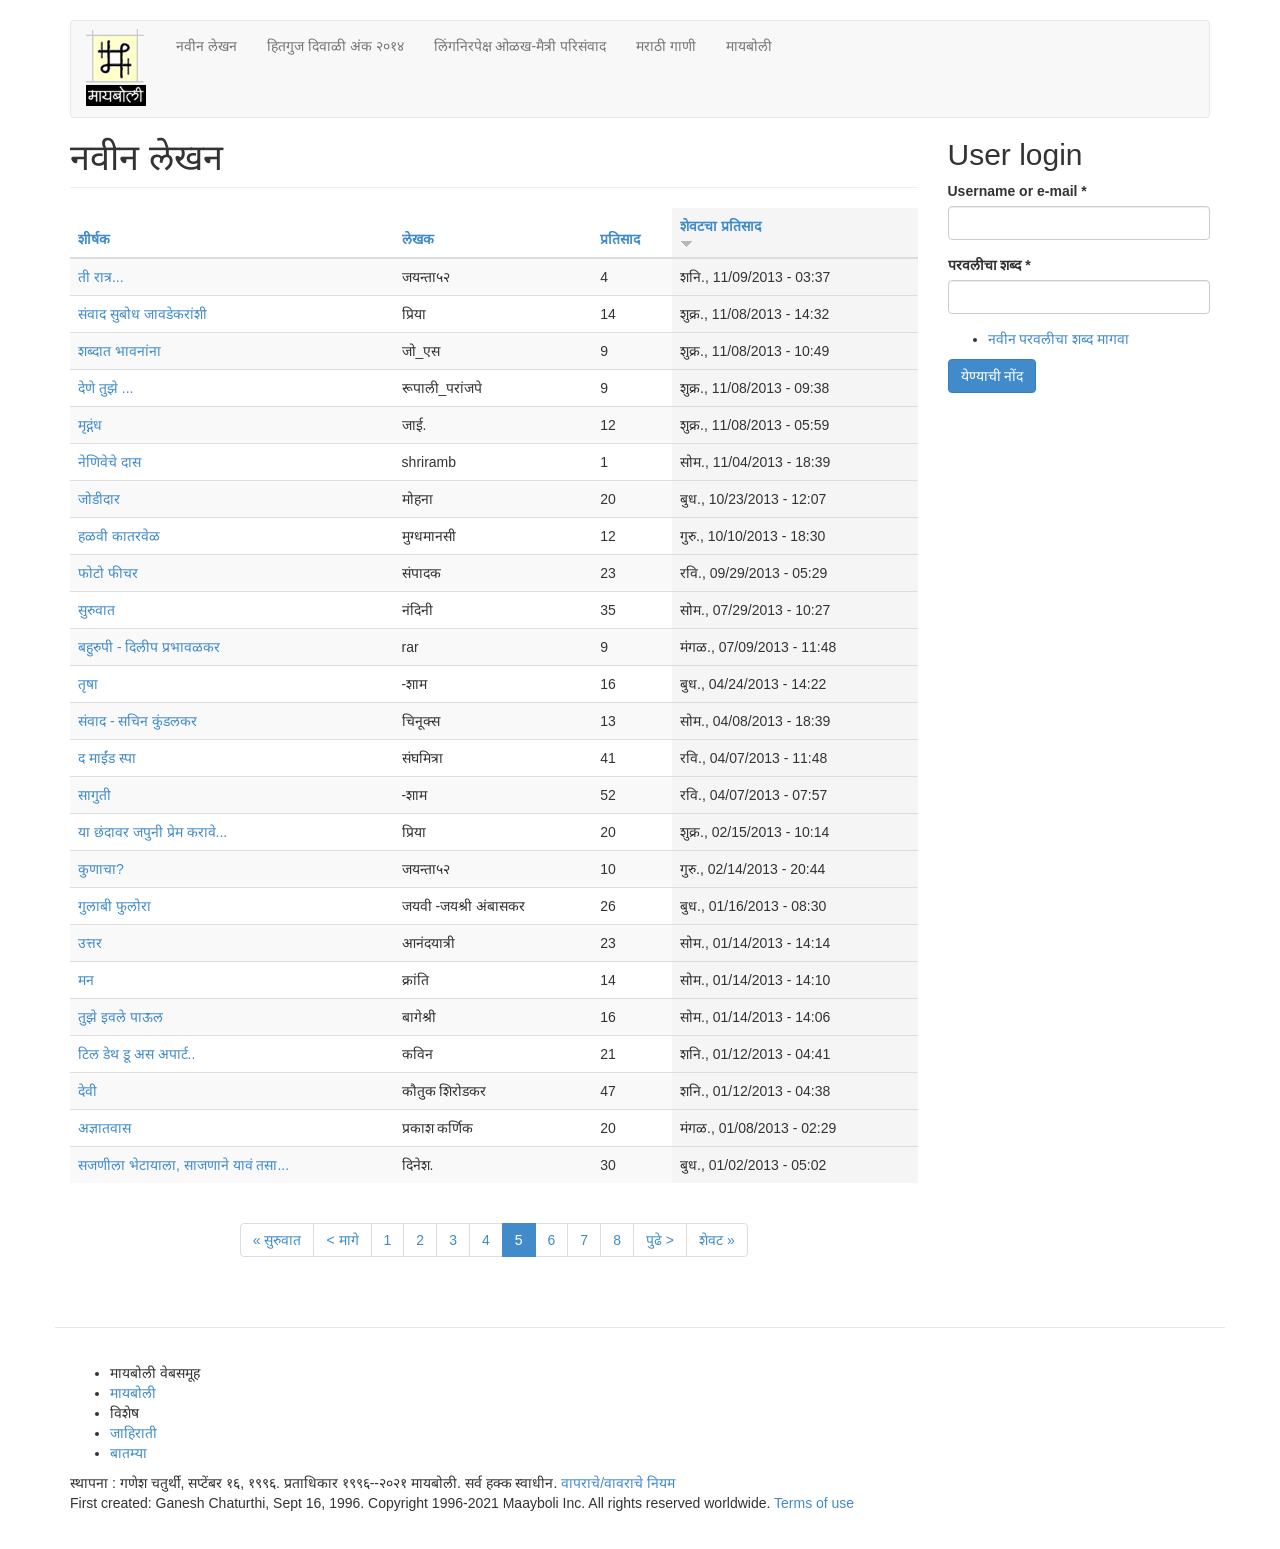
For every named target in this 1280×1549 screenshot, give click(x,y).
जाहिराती (133, 1433)
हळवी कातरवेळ (119, 536)
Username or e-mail (1017, 191)
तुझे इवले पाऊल (120, 1017)
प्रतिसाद (620, 239)
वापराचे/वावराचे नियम (618, 1483)
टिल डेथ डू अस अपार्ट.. (136, 1054)
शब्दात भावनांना (119, 351)
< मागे (342, 1240)
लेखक (418, 239)
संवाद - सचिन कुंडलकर (137, 721)
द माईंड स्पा (107, 758)
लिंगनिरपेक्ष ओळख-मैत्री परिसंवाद (520, 46)
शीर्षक (94, 239)
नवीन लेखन (206, 46)
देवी (87, 1091)
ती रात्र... (101, 277)
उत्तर (90, 943)
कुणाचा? (101, 869)
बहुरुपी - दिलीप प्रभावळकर (149, 647)
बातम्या (128, 1453)
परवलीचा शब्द (989, 265)
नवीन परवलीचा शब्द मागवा (1059, 339)
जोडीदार (99, 499)
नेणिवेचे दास (109, 462)
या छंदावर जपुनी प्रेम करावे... (152, 832)
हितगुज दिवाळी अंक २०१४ (335, 46)
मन (86, 980)
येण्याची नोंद (992, 376)
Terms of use (814, 1503)
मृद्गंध (90, 425)
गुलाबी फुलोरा (114, 906)
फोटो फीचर (108, 573)
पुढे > (660, 1240)
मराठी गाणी (666, 46)
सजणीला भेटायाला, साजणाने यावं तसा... (183, 1165)
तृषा (88, 684)
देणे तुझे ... (105, 388)
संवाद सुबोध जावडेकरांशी (142, 314)
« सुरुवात (277, 1240)
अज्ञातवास (104, 1128)
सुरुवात (96, 610)
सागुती (94, 795)
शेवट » (717, 1240)
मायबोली (749, 46)
